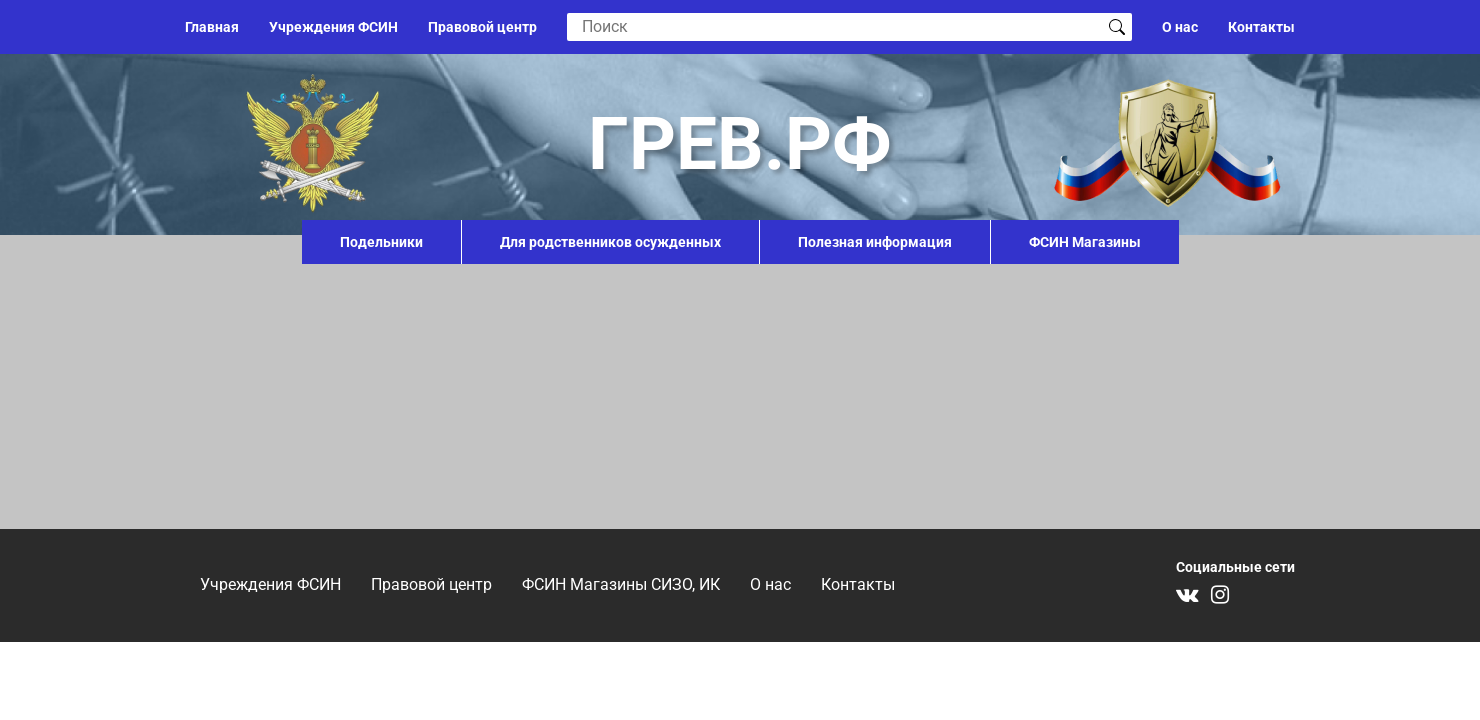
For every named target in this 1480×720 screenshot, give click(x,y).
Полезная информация (875, 242)
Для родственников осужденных (610, 242)
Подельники (381, 242)
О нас (1180, 27)
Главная (212, 27)
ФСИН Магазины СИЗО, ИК (621, 584)
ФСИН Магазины (1085, 242)
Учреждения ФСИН (333, 27)
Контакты (1261, 27)
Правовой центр (482, 27)
